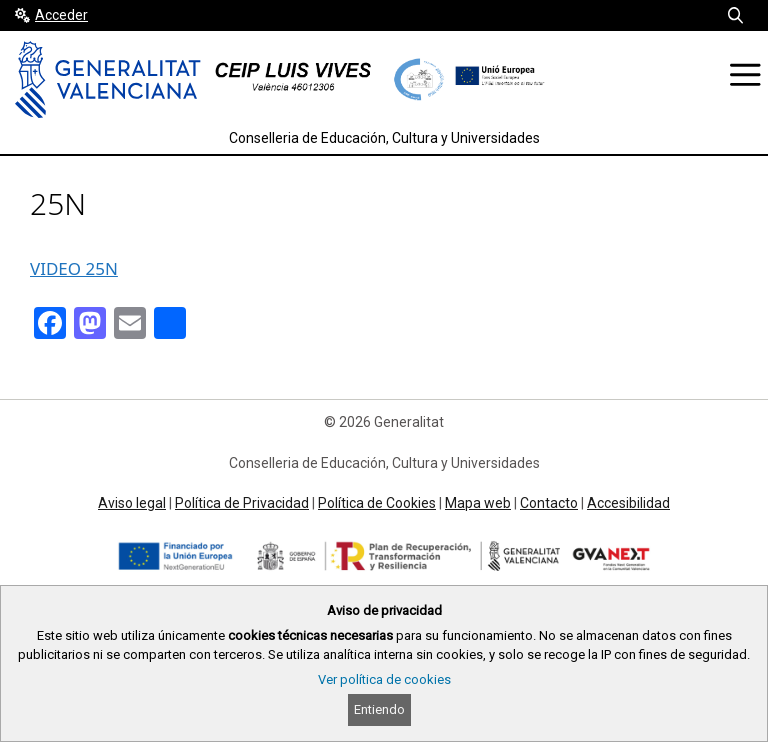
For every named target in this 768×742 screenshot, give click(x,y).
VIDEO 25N (74, 268)
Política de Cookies (377, 503)
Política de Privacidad (242, 503)
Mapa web (478, 503)
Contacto (549, 503)
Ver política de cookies (384, 679)
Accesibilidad (628, 503)
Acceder (61, 15)
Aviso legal (132, 503)
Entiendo (379, 709)
